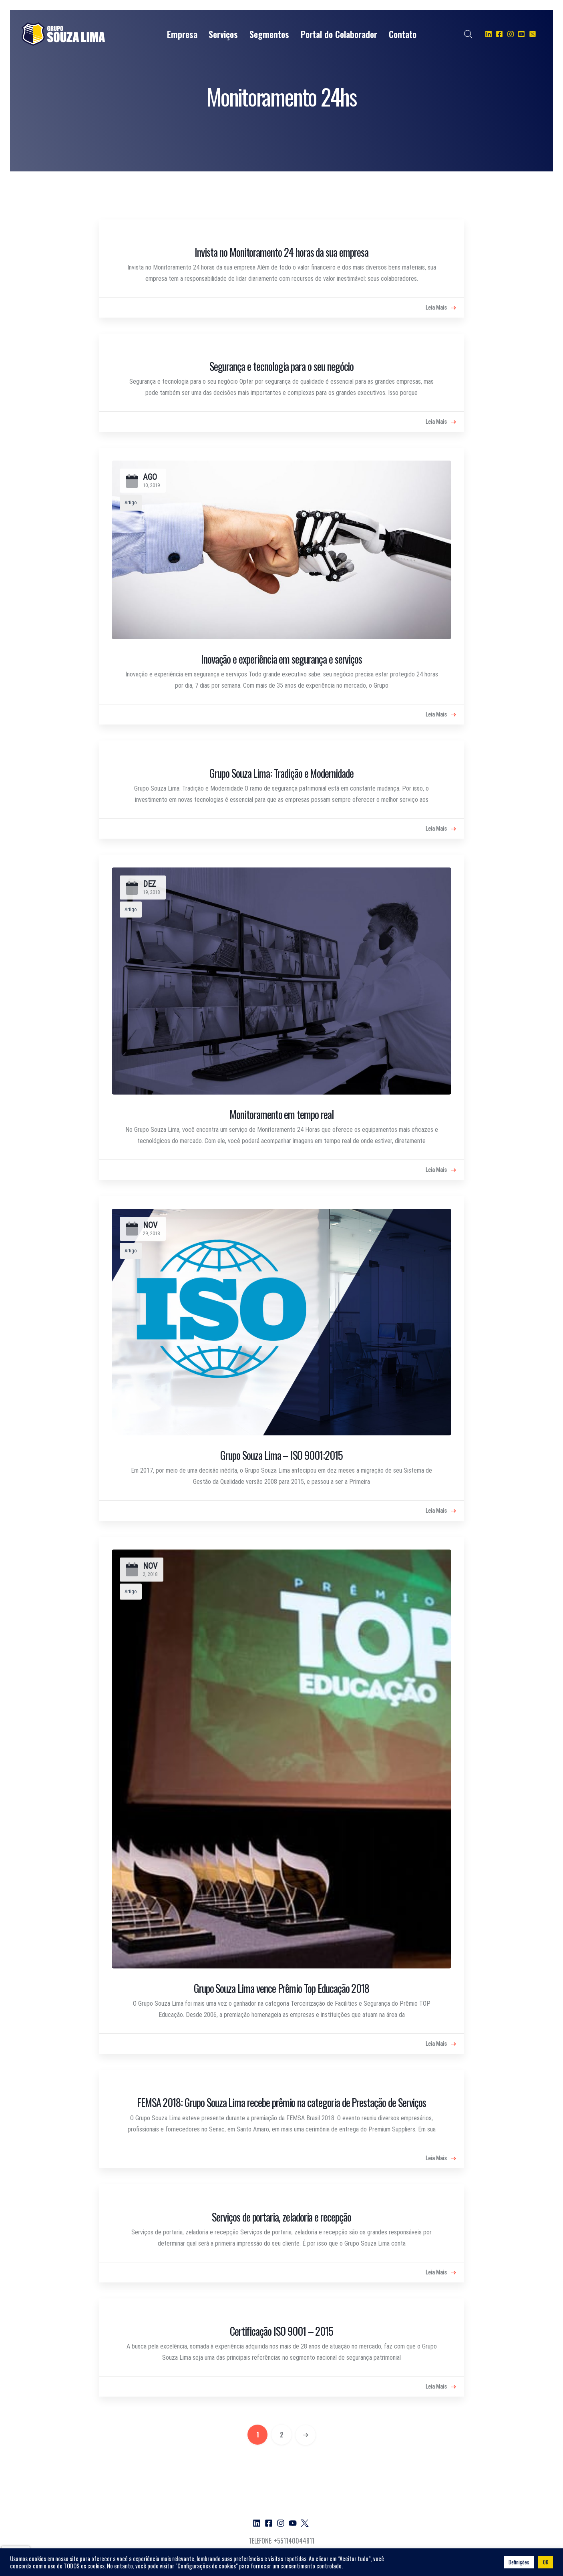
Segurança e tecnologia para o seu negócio (281, 366)
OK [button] (545, 2562)
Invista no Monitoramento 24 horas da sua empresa (281, 252)
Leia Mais (441, 308)
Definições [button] (519, 2562)
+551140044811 (294, 2541)
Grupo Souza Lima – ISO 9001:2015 (281, 1455)
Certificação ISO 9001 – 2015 (281, 2331)
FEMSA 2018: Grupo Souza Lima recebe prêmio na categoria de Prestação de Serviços (281, 2102)
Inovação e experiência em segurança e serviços (281, 659)
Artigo (131, 502)
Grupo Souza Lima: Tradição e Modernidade (281, 773)
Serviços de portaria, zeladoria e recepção (281, 2217)
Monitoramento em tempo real (281, 1114)
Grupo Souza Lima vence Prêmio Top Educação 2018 (281, 1988)
